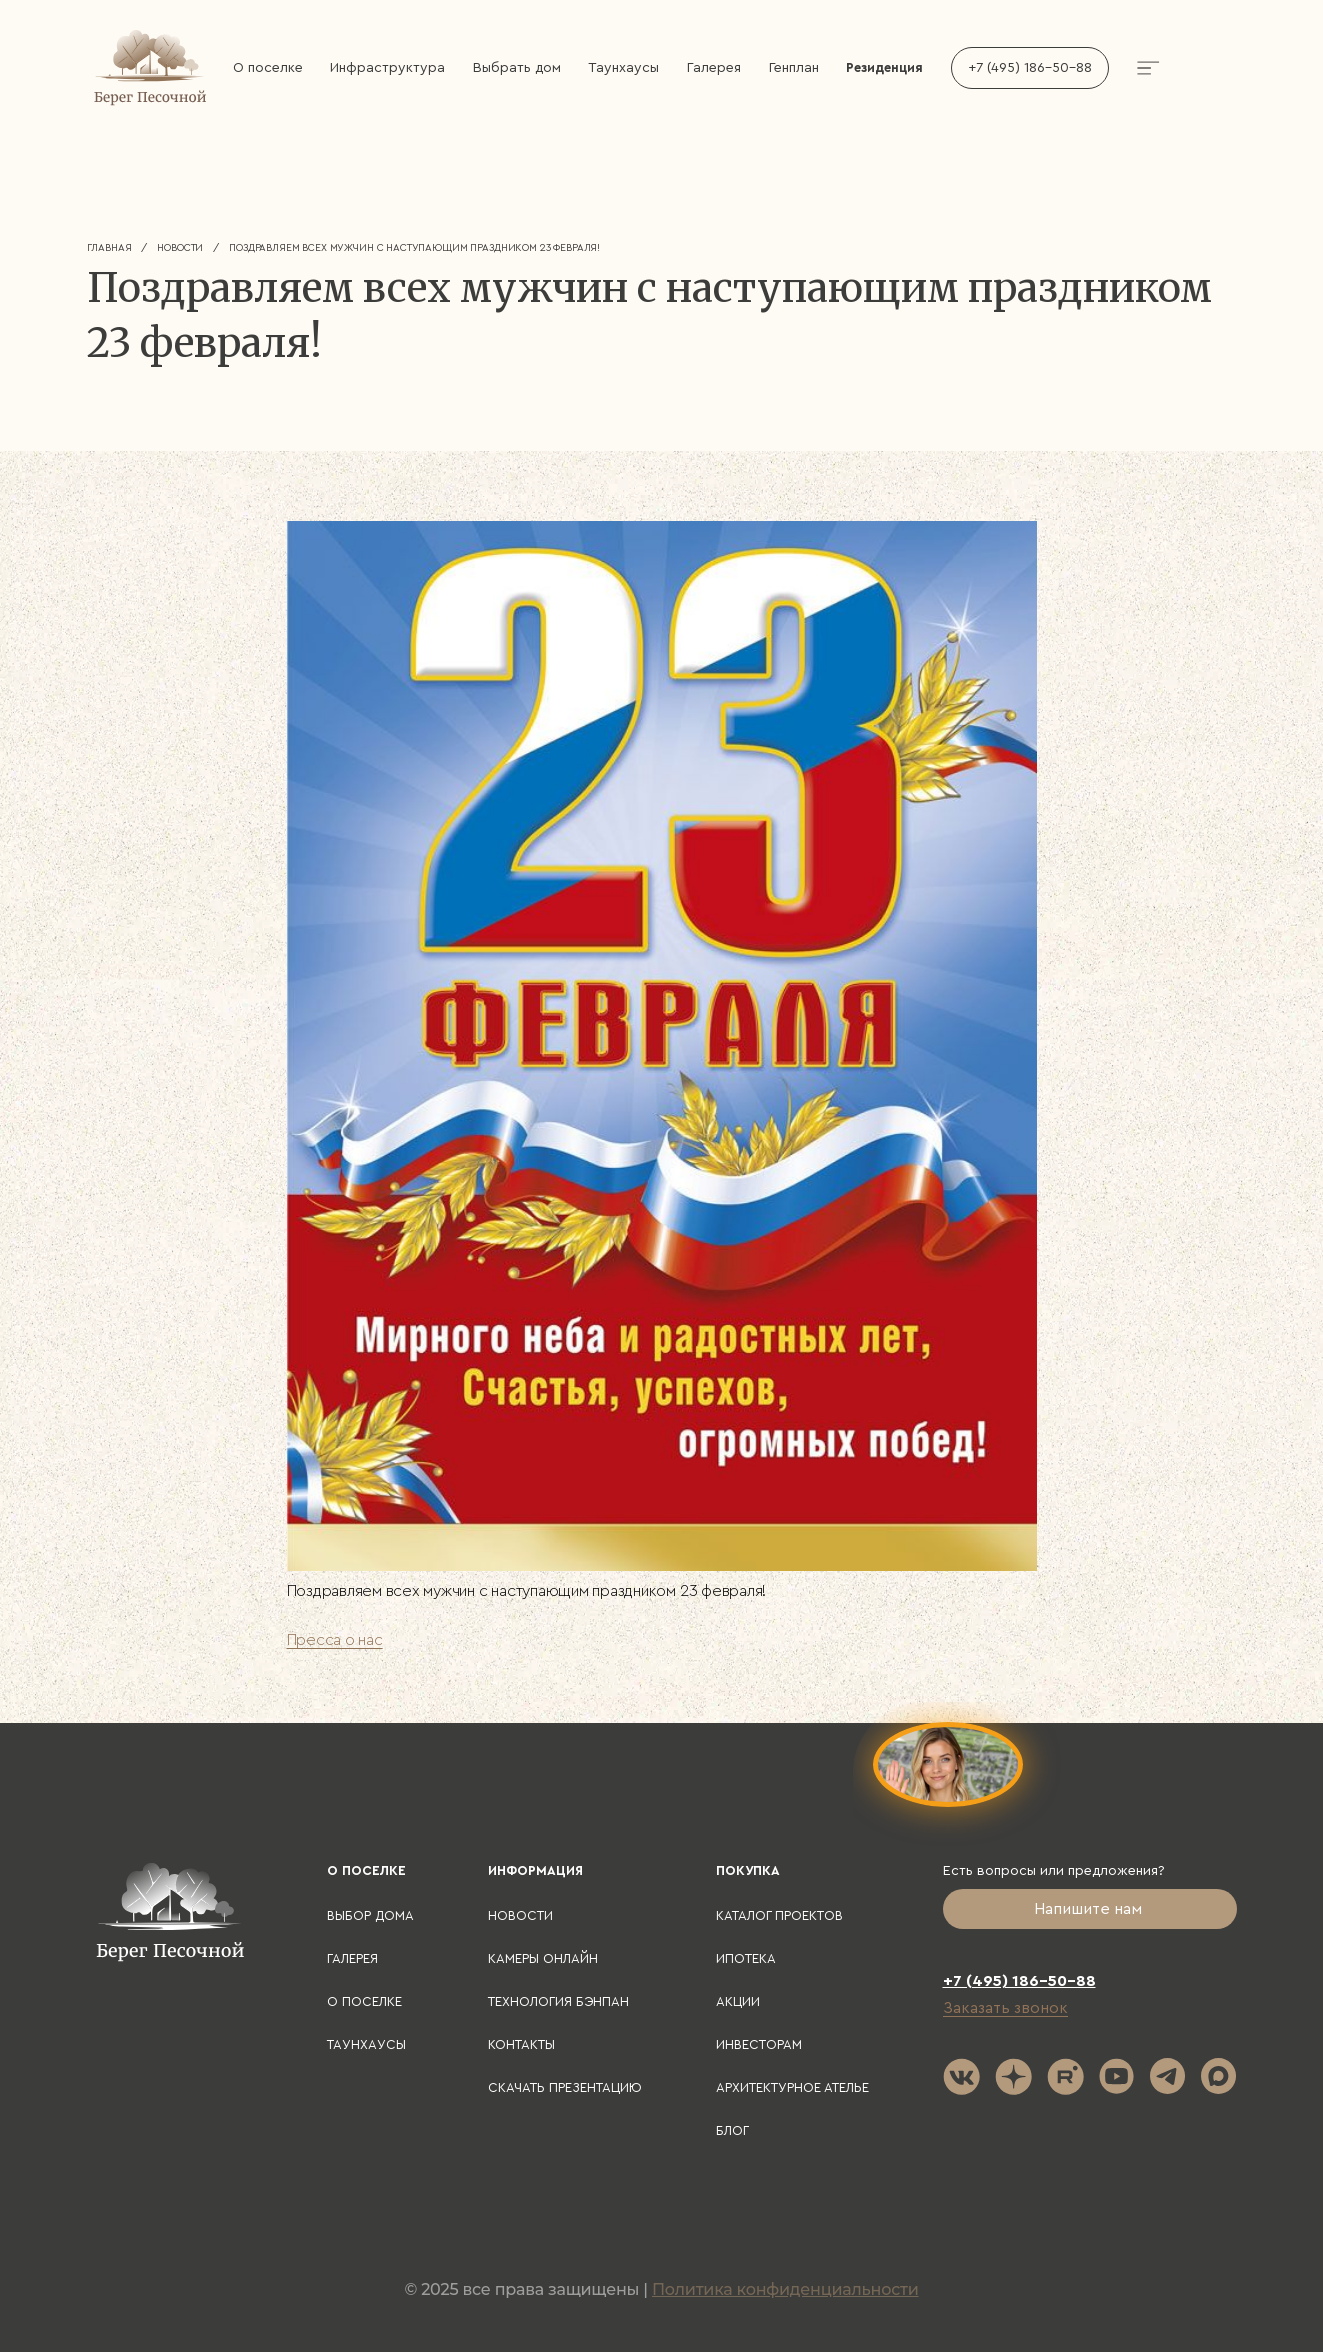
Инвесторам (759, 2044)
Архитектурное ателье (792, 2087)
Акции (738, 2001)
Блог (732, 2130)
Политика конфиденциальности (785, 2289)
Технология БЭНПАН (558, 2001)
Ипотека (746, 1958)
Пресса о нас (335, 1640)
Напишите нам (1090, 1909)
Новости (180, 248)
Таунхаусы (623, 68)
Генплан (794, 68)
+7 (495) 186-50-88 (1030, 68)
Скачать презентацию (565, 2087)
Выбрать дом (517, 68)
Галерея (714, 68)
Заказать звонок (1005, 2008)
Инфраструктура (387, 68)
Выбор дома (370, 1915)
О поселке (268, 68)
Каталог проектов (779, 1915)
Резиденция (884, 67)
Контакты (521, 2044)
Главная (109, 248)
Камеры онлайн (543, 1958)
